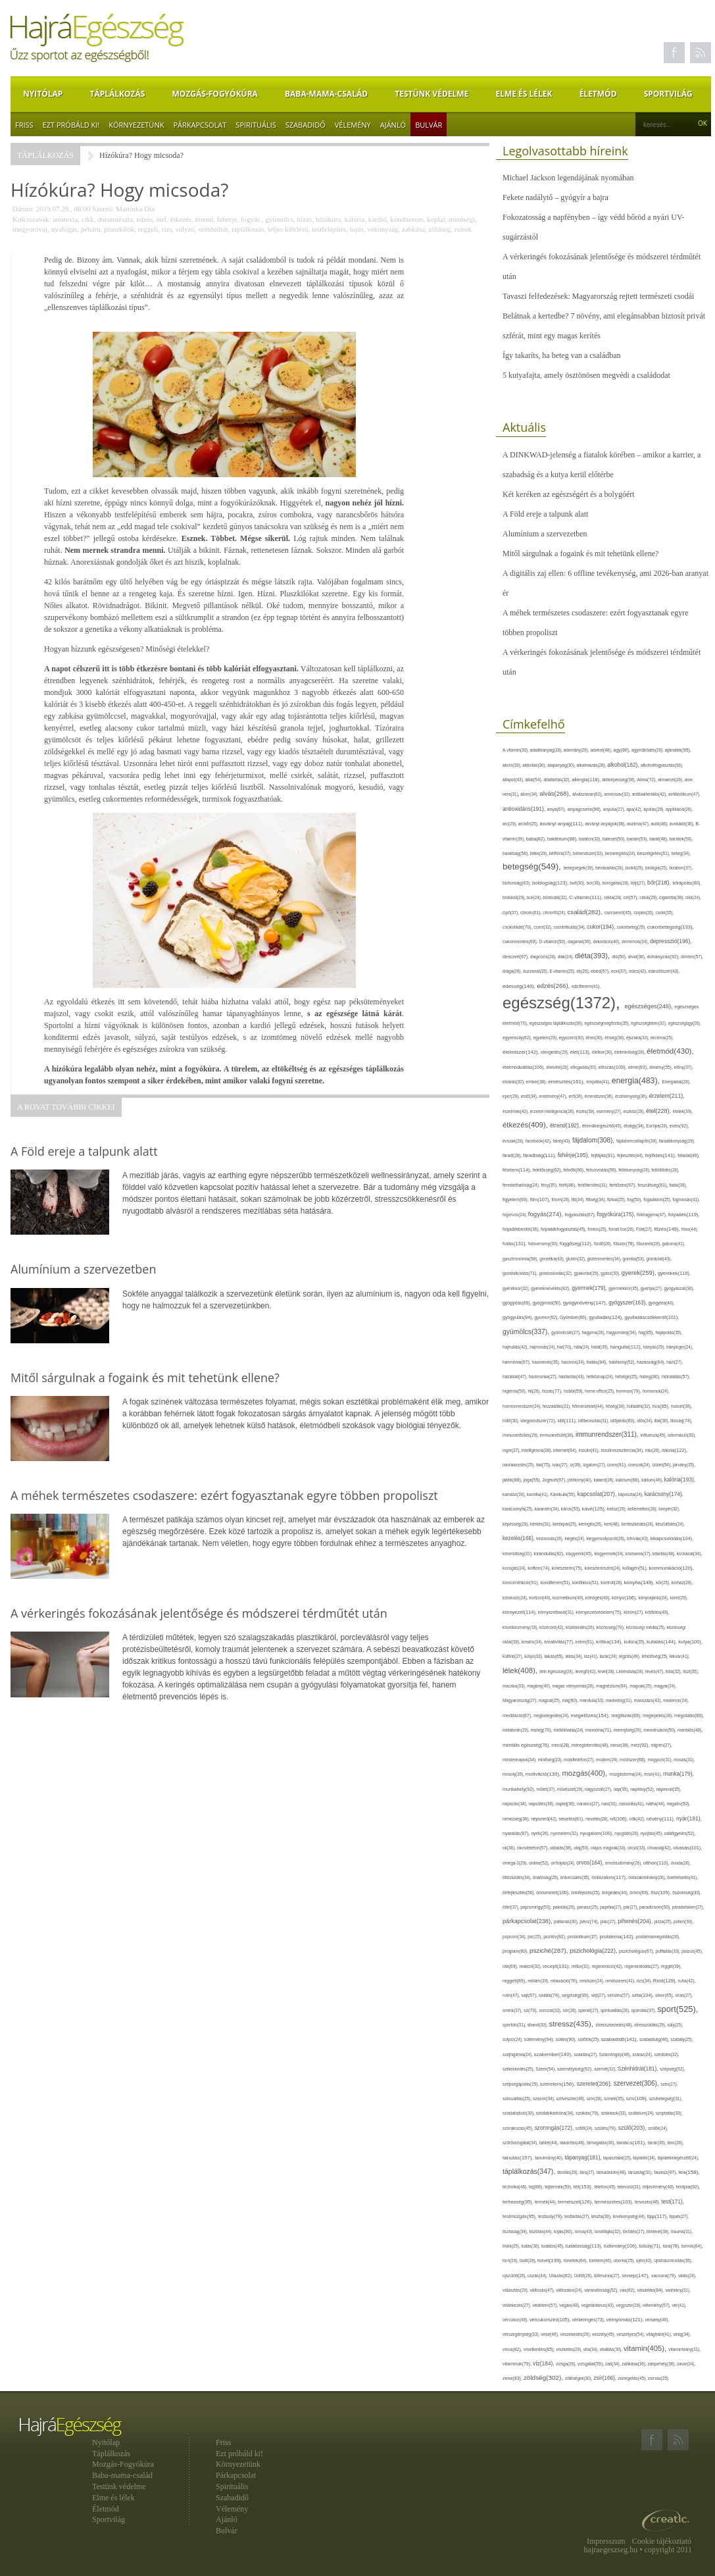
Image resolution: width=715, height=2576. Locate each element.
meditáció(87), (518, 1715)
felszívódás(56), (602, 1170)
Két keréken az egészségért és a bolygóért (569, 494)
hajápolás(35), (668, 1332)
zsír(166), (606, 2378)
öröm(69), (640, 1892)
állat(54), (535, 779)
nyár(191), (689, 1818)
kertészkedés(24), (639, 1524)
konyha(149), (640, 1582)
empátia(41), (598, 1081)
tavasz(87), (666, 2172)
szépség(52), (672, 2069)
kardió (377, 219)
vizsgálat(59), (591, 2363)
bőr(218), (659, 882)
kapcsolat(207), (598, 1494)
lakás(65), (555, 1656)
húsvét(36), (681, 1406)
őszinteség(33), (686, 1892)
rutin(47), (512, 1995)
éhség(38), (615, 1037)
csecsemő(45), (618, 912)
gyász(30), (611, 1273)
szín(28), (595, 2098)
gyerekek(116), (674, 1273)
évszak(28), (514, 1141)
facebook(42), (539, 1141)
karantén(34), (548, 1509)
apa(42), (634, 809)
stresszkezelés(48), (614, 2024)
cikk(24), (693, 897)
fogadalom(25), (657, 1199)
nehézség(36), (517, 1818)
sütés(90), (567, 2039)
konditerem (406, 219)
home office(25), (600, 1391)
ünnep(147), (636, 2276)
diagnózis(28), (544, 956)
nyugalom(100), (597, 1833)
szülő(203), (633, 2128)
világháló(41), (659, 2334)
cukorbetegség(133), (670, 927)
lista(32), (674, 1671)
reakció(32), (531, 1966)
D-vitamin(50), (553, 941)
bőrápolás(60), (686, 883)
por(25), (535, 1936)
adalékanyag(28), (547, 750)
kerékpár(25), (565, 1524)
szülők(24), (658, 2128)
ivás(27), (561, 1464)
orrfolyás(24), (563, 1863)
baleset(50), (615, 839)
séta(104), (643, 1995)
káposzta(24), (631, 1494)
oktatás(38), (562, 1847)
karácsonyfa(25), (519, 1509)
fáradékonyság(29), (677, 1141)
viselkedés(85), (540, 2349)
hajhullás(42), (516, 1347)
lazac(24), (609, 1656)
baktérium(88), (563, 839)
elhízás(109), (613, 1067)
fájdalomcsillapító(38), (637, 1141)
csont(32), (543, 927)
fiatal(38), (678, 1185)
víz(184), (544, 2363)
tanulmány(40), (549, 2157)
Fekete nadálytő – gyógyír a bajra (555, 197)
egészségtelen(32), (649, 1023)
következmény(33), (521, 1627)
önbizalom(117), (609, 1877)
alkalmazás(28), (592, 765)
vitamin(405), (646, 2348)
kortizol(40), (541, 1597)
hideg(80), (650, 1376)
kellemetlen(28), (643, 1509)
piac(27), (609, 1921)
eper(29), (512, 1096)
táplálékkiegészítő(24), (678, 2157)
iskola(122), (674, 1450)
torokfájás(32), (609, 2231)
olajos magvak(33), (609, 1847)
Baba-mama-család (326, 93)
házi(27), (674, 1362)
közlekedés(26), (581, 1627)
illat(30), (662, 1420)
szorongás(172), (555, 2128)
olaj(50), (582, 1847)
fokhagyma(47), (652, 1214)
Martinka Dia (135, 209)
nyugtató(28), (627, 1833)
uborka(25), (625, 2260)
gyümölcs (279, 219)
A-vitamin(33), (516, 750)
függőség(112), (577, 1244)
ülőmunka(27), (608, 2275)
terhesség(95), (519, 2202)
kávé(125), (594, 1509)
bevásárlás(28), (610, 867)
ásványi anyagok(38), (605, 823)
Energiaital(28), (676, 1081)
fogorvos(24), (515, 1214)
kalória (355, 219)
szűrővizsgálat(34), (521, 2142)
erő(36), (576, 1096)
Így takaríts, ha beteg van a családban (562, 355)
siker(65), (665, 1995)
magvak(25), (641, 1686)
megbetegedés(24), (551, 1715)
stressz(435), (572, 2023)
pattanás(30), (566, 1921)
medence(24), (676, 1700)
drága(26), (513, 971)
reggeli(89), (515, 1981)
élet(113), (581, 1052)
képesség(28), (516, 1524)
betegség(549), (533, 866)
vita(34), (591, 2349)
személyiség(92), (575, 2069)
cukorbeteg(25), (632, 927)
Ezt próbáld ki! (71, 125)
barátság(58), (516, 853)
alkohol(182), (624, 764)
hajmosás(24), (543, 1347)
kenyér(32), (668, 1509)
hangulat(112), (626, 1347)
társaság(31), (641, 2172)
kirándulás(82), (550, 1553)
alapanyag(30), (561, 765)
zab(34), (613, 2363)
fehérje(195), (574, 1155)
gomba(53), (634, 1258)
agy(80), (622, 750)
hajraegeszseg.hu (611, 2549)
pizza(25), (664, 1921)
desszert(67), (516, 956)
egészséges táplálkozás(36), (557, 1023)
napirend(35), (668, 1789)
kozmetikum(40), (569, 1597)
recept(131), (557, 1966)
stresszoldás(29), (650, 2024)
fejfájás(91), (604, 1155)
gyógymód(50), (548, 1303)
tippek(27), (679, 2216)
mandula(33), (592, 1700)
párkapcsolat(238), (528, 1921)
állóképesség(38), (619, 779)
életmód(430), (670, 1050)
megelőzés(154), (590, 1715)
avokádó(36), (683, 823)
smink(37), (513, 2010)
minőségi (462, 219)
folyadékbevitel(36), (522, 1229)
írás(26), (653, 1450)
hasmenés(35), (547, 1362)
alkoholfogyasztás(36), (662, 765)
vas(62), (628, 2290)
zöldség (439, 229)
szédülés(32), (666, 2054)
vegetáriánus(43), (598, 2305)
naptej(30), (566, 1803)
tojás (357, 229)
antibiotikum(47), (684, 794)
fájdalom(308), (594, 1140)
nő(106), (619, 1819)
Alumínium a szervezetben (545, 533)
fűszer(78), (624, 1243)
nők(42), (638, 1818)
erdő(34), (530, 1096)
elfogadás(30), (584, 1067)
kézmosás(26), (550, 1538)
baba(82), (536, 839)
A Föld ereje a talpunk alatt (545, 514)
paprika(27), (612, 1907)
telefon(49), (605, 2186)
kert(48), (612, 1524)
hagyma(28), (594, 1332)
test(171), (672, 2202)
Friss (24, 125)
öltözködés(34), (518, 1877)
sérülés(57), (619, 1995)
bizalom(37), (681, 867)
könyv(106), (625, 1598)
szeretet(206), (595, 2083)
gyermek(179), (590, 1288)
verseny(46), (657, 2319)
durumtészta (115, 219)
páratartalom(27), (688, 1907)
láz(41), (592, 1656)
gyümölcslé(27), (566, 1332)
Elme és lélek (523, 93)
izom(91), (617, 1465)
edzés (145, 219)
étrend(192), (566, 1125)
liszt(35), (691, 1671)
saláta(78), (550, 1995)
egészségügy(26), (684, 1023)
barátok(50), (681, 839)
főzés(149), (667, 1229)
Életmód (598, 93)
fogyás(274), (546, 1214)
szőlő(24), (585, 2128)
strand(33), (538, 2024)
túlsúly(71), (651, 2246)
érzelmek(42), (516, 1111)
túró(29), (511, 2260)
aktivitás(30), (534, 765)
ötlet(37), (511, 1907)
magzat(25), (550, 1700)
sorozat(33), (550, 2010)
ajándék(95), (678, 750)
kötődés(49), (657, 1612)
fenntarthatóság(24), (522, 1185)
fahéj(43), (562, 1141)
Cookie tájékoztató (661, 2541)
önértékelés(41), (682, 1877)
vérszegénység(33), (522, 2334)
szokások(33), (614, 2113)
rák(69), (511, 1966)
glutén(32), (576, 1258)
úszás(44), (538, 2275)
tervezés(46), (648, 2202)
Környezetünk (136, 125)
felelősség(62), (548, 1170)
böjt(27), (639, 883)
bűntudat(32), (556, 897)
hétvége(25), (627, 1376)
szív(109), (637, 2098)
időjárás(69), (623, 1420)
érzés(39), (586, 1111)
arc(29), (510, 823)
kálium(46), (652, 1480)
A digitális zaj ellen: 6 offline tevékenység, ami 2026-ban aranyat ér (605, 583)
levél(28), (607, 1671)
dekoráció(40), (607, 941)
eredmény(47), (554, 1096)
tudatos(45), (553, 2246)
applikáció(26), (679, 809)
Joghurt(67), (555, 1480)
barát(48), (659, 839)
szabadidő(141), (620, 2039)
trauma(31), (682, 2231)
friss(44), (690, 1229)
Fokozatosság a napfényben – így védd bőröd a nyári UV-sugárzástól (594, 227)
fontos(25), (597, 1229)
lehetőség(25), (656, 1656)
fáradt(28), (513, 1155)
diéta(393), (593, 956)
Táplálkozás (117, 93)
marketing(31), (620, 1700)
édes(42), (638, 971)
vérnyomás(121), (625, 2320)
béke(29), (539, 853)
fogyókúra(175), (617, 1214)
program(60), (516, 1951)
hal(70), (565, 1347)
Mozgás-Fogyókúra (215, 93)
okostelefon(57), (533, 1847)
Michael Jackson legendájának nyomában (568, 177)
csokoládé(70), (518, 927)
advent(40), (602, 750)
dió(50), (620, 956)
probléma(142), (618, 1937)
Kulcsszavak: (31, 219)
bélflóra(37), (561, 853)
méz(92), (641, 1745)
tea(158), (688, 2172)
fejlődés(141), (661, 1155)
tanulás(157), (519, 2158)
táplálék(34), (645, 2157)
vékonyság (382, 229)
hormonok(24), (656, 1391)
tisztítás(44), (541, 2231)
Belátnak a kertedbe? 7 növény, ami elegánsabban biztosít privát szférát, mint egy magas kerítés (604, 325)
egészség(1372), (563, 1003)
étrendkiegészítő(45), (603, 1125)
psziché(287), (550, 1950)
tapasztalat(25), (618, 2157)
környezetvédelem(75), (600, 1612)
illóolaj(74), (681, 1420)
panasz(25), (588, 1907)
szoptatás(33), (669, 2113)
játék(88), (513, 1480)
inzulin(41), (590, 1450)
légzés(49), (630, 1656)
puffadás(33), (669, 1951)
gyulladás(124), (606, 1317)
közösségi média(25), (646, 1627)
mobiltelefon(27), (580, 1759)
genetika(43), (552, 1258)
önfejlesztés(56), (519, 1892)
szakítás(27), (586, 2054)
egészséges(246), (649, 1006)
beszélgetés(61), (654, 853)
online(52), (540, 1863)
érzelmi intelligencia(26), (553, 1111)
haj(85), (646, 1332)
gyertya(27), (652, 1288)
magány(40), (539, 1686)
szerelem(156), (558, 2084)
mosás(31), (684, 1759)
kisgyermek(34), (610, 1553)
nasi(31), (610, 1803)
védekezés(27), (517, 2305)
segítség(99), (576, 1995)
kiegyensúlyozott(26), (606, 1538)
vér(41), (679, 2305)
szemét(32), (606, 2069)
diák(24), (566, 956)
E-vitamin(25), (562, 971)
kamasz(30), (515, 1494)
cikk (88, 219)
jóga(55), (533, 1480)
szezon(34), (544, 2098)
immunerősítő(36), (558, 1435)
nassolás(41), (632, 1803)
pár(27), (631, 1907)
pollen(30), (683, 1921)
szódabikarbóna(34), (556, 2113)
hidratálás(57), (676, 1376)
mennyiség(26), (628, 1730)
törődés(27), (635, 2231)
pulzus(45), (692, 1951)
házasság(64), (651, 1362)
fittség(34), (596, 1199)
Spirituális (255, 125)
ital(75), (544, 1464)
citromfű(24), (555, 912)
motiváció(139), (544, 1774)
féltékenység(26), (634, 1170)
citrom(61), (531, 912)
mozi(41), (653, 1774)
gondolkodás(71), (521, 1273)
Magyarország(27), (521, 1700)
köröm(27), (634, 1612)
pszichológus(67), (637, 1951)
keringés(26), (591, 1524)
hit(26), (534, 1391)
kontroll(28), (612, 1582)
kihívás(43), (639, 1538)
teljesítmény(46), (659, 2186)
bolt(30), (578, 883)
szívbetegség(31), (666, 2098)
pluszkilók (119, 229)
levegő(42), (586, 1671)
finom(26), (562, 1199)
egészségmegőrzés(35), (607, 1023)
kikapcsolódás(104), (672, 1538)
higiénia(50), (515, 1391)
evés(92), (679, 1126)
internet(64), (566, 1450)
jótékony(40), (580, 1480)
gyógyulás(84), (519, 1317)
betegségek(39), (579, 867)
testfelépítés (329, 229)
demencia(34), (636, 941)
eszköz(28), (634, 1111)
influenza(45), (654, 1435)
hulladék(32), (640, 1406)
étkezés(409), (526, 1125)
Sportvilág (668, 93)
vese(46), (550, 2334)
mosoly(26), (514, 1774)
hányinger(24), (679, 1347)
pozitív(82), (555, 1936)
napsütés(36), (541, 1803)
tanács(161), (631, 2143)
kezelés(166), (519, 1538)
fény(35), (549, 1185)
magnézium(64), (612, 1686)
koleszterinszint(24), (603, 1568)
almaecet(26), (671, 779)
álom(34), (529, 794)
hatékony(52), (622, 1362)
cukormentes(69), (521, 941)
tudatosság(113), (585, 2246)
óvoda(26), (681, 1863)
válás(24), (687, 2275)
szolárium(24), (642, 2113)
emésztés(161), (567, 1082)
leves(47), (655, 1671)
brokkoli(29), (515, 897)
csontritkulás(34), (570, 927)
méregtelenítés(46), (591, 1745)
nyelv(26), (541, 1833)
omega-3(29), (516, 1863)
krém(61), (586, 1641)
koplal (436, 219)
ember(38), (537, 1081)
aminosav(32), (617, 794)
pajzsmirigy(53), (536, 1907)
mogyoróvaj (29, 229)
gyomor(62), (547, 1317)
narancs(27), (589, 1803)
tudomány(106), (621, 2246)
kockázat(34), (690, 1553)
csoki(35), (664, 912)
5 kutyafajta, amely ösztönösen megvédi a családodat (586, 375)
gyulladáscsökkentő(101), (651, 1317)
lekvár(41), (680, 1656)
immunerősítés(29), (521, 1435)
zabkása (413, 229)
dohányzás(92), (664, 957)
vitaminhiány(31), (684, 2349)
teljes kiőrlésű (288, 229)
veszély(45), (604, 2334)
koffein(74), (540, 1568)
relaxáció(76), (565, 1980)
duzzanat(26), (536, 971)
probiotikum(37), (584, 1936)
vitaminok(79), (518, 2363)
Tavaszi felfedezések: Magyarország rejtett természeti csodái (598, 296)
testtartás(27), (577, 2216)
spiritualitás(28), (616, 2010)
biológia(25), (657, 867)
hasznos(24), (573, 1362)
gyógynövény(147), (585, 1303)
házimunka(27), (543, 1376)
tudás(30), (531, 2246)
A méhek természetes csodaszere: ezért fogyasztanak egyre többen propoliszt (596, 622)
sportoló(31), (515, 2024)
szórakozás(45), (519, 2128)
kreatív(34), (533, 1641)
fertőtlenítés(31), (593, 1185)
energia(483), (637, 1080)
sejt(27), (599, 1995)
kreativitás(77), (560, 1641)
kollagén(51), (635, 1568)
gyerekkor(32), (517, 1288)
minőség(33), (551, 1759)
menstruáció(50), (660, 1730)
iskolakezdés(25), (519, 1464)
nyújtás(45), (652, 1833)
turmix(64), (692, 2246)
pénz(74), (589, 1921)
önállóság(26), (546, 1877)
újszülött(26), (515, 2275)
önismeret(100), (553, 1892)
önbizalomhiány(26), (647, 1877)
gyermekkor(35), (624, 1288)
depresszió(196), (671, 941)
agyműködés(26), (648, 750)
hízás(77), (553, 1391)
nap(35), (621, 1789)
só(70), (531, 2010)
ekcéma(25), (662, 1037)
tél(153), (584, 2187)
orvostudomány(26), (624, 1863)
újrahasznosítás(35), (673, 2260)
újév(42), (645, 2260)
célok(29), (649, 897)
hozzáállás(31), (557, 1406)
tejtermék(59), (559, 2186)
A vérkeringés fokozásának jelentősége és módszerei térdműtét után (602, 266)
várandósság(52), (602, 2290)
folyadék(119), (684, 1215)
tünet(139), (550, 2260)
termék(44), (546, 2202)
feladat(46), (688, 1155)
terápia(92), (688, 2187)
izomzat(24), (640, 1464)
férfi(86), (568, 1185)
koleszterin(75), (568, 1568)
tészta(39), (602, 2216)
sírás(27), (684, 1995)
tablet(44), (549, 2142)
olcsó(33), (637, 1847)
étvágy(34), (635, 1125)
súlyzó (185, 229)
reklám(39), (539, 1980)
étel (161, 219)
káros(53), (571, 1509)
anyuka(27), (614, 809)
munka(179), (678, 1773)
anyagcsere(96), (585, 809)
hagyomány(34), (622, 1332)
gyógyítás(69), (518, 1303)
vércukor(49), (516, 2319)
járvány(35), (684, 1464)
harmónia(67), (517, 1362)
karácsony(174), (664, 1494)
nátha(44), (656, 1803)
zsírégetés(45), (633, 2378)
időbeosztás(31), (594, 1420)
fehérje (227, 219)
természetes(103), (615, 2202)
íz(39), (576, 1464)
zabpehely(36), (663, 2363)
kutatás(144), (662, 1642)
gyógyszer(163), (628, 1303)
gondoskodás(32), (556, 1273)
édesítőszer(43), (664, 971)
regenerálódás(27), (642, 1966)
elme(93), (639, 1067)
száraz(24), (643, 2054)
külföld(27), (513, 1656)
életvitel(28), (558, 1067)
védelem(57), (545, 2305)
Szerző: (103, 209)
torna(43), (585, 2231)
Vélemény (353, 125)
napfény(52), (643, 1789)
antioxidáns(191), (525, 809)
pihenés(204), (636, 1921)
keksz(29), (617, 1509)
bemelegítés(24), (621, 853)
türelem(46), (601, 2260)
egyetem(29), (545, 1037)
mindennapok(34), (520, 1759)
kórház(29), (682, 1582)
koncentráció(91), (522, 1582)
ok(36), (510, 1847)
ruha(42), (687, 1980)
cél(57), (631, 897)
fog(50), (635, 1199)
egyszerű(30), (572, 1037)
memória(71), (599, 1730)
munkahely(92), (520, 1789)
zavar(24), (686, 2363)
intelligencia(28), (537, 1450)
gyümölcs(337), (527, 1331)
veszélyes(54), (631, 2334)
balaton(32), (591, 839)
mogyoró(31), (660, 1759)
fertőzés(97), (623, 1185)
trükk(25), (512, 2246)
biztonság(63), (517, 883)
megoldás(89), (689, 1715)
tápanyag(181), (584, 2157)
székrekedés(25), (519, 2069)
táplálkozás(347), (530, 2171)
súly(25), (675, 2024)
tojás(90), (564, 2231)
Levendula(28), (630, 1671)
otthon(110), (657, 1863)
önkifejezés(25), (586, 1892)
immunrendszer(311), (608, 1434)
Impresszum (606, 2541)
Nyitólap (42, 93)
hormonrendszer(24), (523, 1406)
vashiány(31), (677, 2290)
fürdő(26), (603, 1243)
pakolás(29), (565, 1907)
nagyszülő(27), (599, 1789)
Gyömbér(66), (574, 1317)
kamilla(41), (538, 1494)
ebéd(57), (601, 971)
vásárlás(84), (651, 2290)
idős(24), (645, 1420)
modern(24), (608, 1759)
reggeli (148, 229)
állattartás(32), (557, 779)
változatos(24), (570, 2290)
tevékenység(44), (629, 2216)
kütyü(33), (534, 1656)
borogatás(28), (617, 883)
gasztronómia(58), (521, 1258)
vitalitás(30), (612, 2349)
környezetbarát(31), (557, 1612)
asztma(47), (639, 823)
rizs (167, 229)
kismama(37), (639, 1553)
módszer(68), (633, 1759)
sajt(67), (530, 1995)
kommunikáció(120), (671, 1568)
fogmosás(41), (686, 1199)
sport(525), (677, 2009)
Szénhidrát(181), (639, 2068)
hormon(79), (629, 1391)
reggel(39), (671, 1966)
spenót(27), (589, 2010)
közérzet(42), (552, 1627)
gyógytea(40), (662, 1303)
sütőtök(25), (589, 2039)
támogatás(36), (601, 2142)
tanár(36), (658, 2142)
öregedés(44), (616, 1892)
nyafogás (64, 229)
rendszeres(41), (620, 1980)
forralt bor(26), (622, 1229)
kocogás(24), (515, 1568)
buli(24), (535, 897)
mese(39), (620, 1745)
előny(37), (683, 1067)
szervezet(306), (637, 2083)
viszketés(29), (569, 2349)
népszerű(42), (544, 1818)
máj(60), (570, 1700)
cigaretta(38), (672, 897)
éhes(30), (595, 1037)
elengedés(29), (555, 1052)
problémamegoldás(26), (658, 1936)
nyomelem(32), (565, 1833)
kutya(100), (690, 1642)
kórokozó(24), (516, 1597)
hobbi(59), (574, 1391)
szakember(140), (554, 2054)
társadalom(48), (612, 2172)
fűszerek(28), (649, 1243)
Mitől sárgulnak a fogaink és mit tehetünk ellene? (580, 553)
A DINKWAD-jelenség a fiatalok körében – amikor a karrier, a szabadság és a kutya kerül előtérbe (602, 464)
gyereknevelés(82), (551, 1288)
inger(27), (512, 1450)
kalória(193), (679, 1479)
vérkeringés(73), (589, 2319)
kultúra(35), (635, 1641)
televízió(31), (630, 2186)
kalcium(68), (628, 1480)
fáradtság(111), (540, 1155)
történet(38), (659, 2231)
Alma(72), (647, 779)
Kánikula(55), (563, 1494)
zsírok (463, 229)
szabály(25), (681, 2039)
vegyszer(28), (629, 2305)
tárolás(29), (568, 2172)
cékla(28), (614, 897)
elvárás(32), (514, 1081)
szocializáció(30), (519, 2113)
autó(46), (660, 823)
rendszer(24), (592, 1980)
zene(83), (513, 2378)
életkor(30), (603, 1052)
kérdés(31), (541, 1524)
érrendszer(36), (600, 1096)
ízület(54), (662, 1464)
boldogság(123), (551, 883)
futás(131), (515, 1244)
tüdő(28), (528, 2260)
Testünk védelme (431, 93)
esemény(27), (610, 1111)
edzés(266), (554, 985)
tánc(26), (675, 2142)
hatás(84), (598, 1362)
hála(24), (582, 1347)
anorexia (65, 219)
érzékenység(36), (632, 1096)
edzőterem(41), (586, 986)
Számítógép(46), (616, 2054)
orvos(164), (590, 1863)
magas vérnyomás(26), (574, 1686)
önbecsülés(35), (576, 1877)
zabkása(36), (634, 2363)
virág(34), (682, 2334)
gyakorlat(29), (587, 1273)
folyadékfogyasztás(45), (564, 1229)
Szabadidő (305, 125)
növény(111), (661, 1819)
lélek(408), (521, 1670)
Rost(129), (665, 1981)
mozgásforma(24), (626, 1774)
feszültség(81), (653, 1185)
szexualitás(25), (518, 2098)
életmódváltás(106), (525, 1067)
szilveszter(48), (571, 2098)
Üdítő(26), (584, 2275)
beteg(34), (681, 853)
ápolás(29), (654, 809)
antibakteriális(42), (650, 794)
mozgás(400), (585, 1773)
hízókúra (328, 219)
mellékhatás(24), (569, 1730)
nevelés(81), (571, 1818)
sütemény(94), (540, 2039)
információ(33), (682, 1435)
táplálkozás (248, 229)
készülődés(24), (669, 1524)
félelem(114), (518, 1170)
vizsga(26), (567, 2363)
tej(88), (537, 2187)
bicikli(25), (635, 867)
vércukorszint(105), (551, 2320)
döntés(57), (692, 956)
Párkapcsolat (199, 125)
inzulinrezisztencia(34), (623, 1450)
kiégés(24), (576, 1538)
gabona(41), (673, 1243)
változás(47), (543, 2290)
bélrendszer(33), (589, 853)
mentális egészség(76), (527, 1745)
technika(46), (516, 2186)
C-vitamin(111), (586, 897)
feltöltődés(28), (665, 1170)
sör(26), (570, 2010)
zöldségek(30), (579, 2378)
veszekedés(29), (576, 2334)
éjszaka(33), (638, 1037)
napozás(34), (515, 1803)
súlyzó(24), (513, 2039)
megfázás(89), (627, 1715)
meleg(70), (542, 1730)
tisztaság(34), (516, 2231)
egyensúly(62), (518, 1037)
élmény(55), (661, 1067)
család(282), (585, 911)
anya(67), (557, 809)
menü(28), (561, 1745)
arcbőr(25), (529, 823)
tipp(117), (658, 2216)
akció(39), (512, 765)
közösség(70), (611, 1627)
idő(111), (568, 1421)
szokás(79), (588, 2113)
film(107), (541, 1199)
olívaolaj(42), (660, 1847)
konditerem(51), (556, 1582)
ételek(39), (683, 1111)
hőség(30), (616, 1406)
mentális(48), (690, 1730)
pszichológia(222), (594, 1950)
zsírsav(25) (658, 2378)
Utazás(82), (561, 2275)
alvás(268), (555, 793)
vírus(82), (513, 2349)
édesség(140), (520, 986)
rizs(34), (645, 1980)
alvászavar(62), (588, 794)
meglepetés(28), (658, 1715)
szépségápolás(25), (521, 2084)
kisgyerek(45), (580, 1553)
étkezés (180, 219)
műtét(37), (547, 1789)
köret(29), (678, 1597)
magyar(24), (665, 1686)
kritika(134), (610, 1642)
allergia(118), (587, 780)
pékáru (91, 229)
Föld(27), (645, 1229)
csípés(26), (644, 912)
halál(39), (600, 1347)
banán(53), (638, 839)
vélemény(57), (657, 2305)
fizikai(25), (617, 1199)
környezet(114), (520, 1612)
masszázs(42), (648, 1700)
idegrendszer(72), (538, 1420)
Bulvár (428, 125)
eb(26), (583, 971)
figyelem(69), (516, 1199)
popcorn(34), (515, 1936)
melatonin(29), (517, 1730)
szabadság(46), (654, 2039)
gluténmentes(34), (605, 1258)
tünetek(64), (576, 2260)
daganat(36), (580, 941)
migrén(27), (661, 1745)
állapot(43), (514, 779)
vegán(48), (570, 2305)
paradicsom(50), (655, 1907)
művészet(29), (571, 1789)
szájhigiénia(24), (518, 2054)
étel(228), (659, 1111)
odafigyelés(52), (679, 1833)
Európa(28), (657, 1125)
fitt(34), (579, 1199)
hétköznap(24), (600, 1376)
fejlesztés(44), (631, 1155)
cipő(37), (511, 912)
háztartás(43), (572, 1376)
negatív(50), (678, 1803)
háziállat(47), (516, 1376)
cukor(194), (602, 926)
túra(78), (671, 2246)
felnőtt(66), (574, 1170)
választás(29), (516, 2290)
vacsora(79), (664, 2275)
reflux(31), (582, 1966)
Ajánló (393, 125)
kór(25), (664, 1582)
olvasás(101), (687, 1848)
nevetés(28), (597, 1818)
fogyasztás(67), (581, 1214)
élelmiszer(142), (522, 1052)
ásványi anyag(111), (562, 824)
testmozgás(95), (520, 2216)
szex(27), (669, 2084)
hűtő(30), (511, 1420)
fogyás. (251, 219)
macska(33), (515, 1686)
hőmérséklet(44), (589, 1406)
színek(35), (615, 2098)
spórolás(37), (644, 2010)
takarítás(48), (573, 2142)
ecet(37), (620, 971)
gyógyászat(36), (679, 1288)
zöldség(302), (544, 2377)
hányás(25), (654, 1347)
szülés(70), (606, 2128)
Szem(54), (546, 2069)
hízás (304, 219)
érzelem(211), (667, 1096)
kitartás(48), (665, 1553)
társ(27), (587, 2172)
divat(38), (637, 956)
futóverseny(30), (544, 1243)
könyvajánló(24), (654, 1597)
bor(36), (594, 883)
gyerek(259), (640, 1272)
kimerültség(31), (518, 1553)
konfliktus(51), (586, 1582)
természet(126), (576, 2202)
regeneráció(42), (608, 1966)
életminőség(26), (630, 1052)
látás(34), (574, 1656)
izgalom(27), (595, 1464)
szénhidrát (213, 229)
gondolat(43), (659, 1258)
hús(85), (662, 1406)
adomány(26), (577, 750)
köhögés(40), (598, 1597)
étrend (204, 219)
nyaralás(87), (517, 1833)
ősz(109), (661, 1892)
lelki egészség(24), (557, 1671)
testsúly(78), (551, 2216)
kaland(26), (605, 1480)
